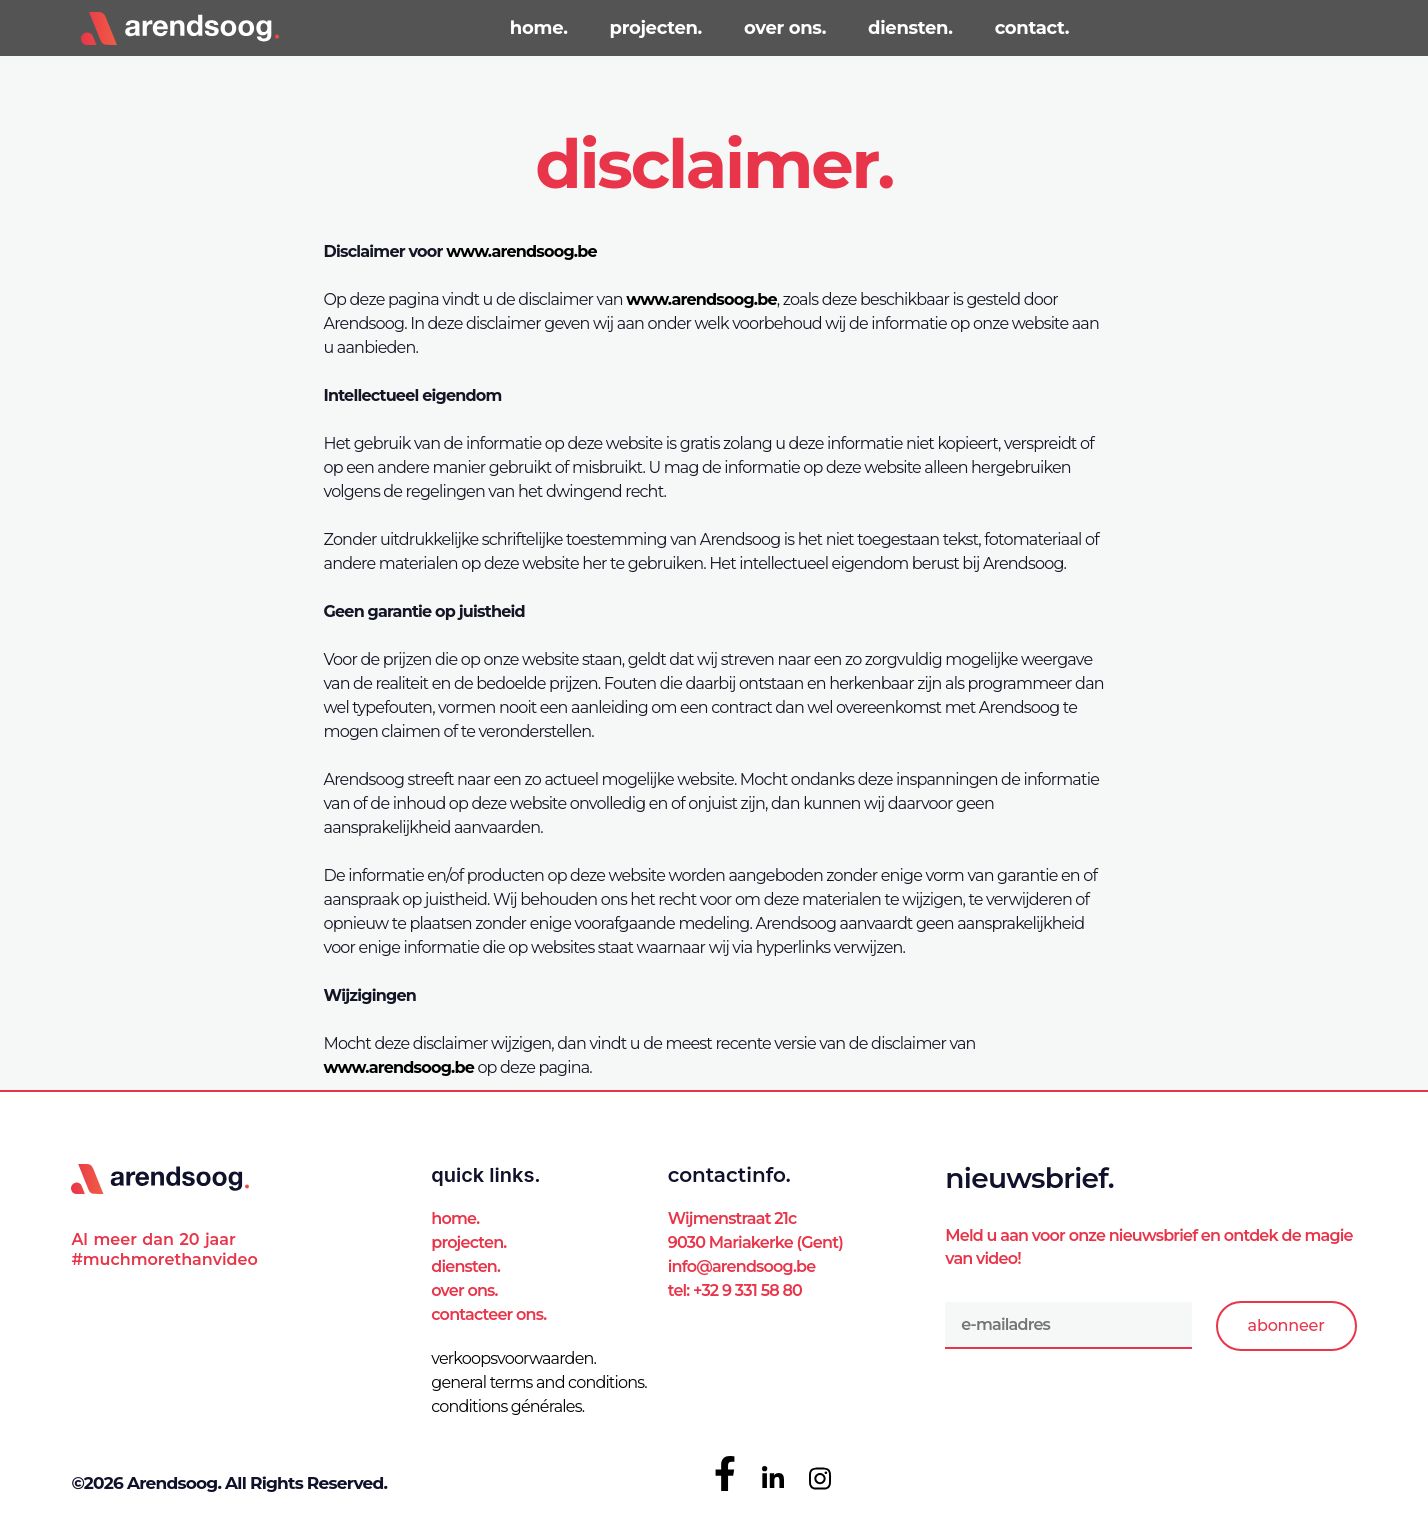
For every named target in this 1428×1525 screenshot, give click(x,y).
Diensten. (465, 1266)
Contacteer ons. (488, 1314)
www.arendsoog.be (521, 251)
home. (539, 28)
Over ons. (464, 1290)
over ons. (785, 28)
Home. (455, 1218)
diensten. (910, 28)
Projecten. (468, 1242)
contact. (1032, 28)
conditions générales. (507, 1406)
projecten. (656, 28)
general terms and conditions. (539, 1382)
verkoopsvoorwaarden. (513, 1358)
